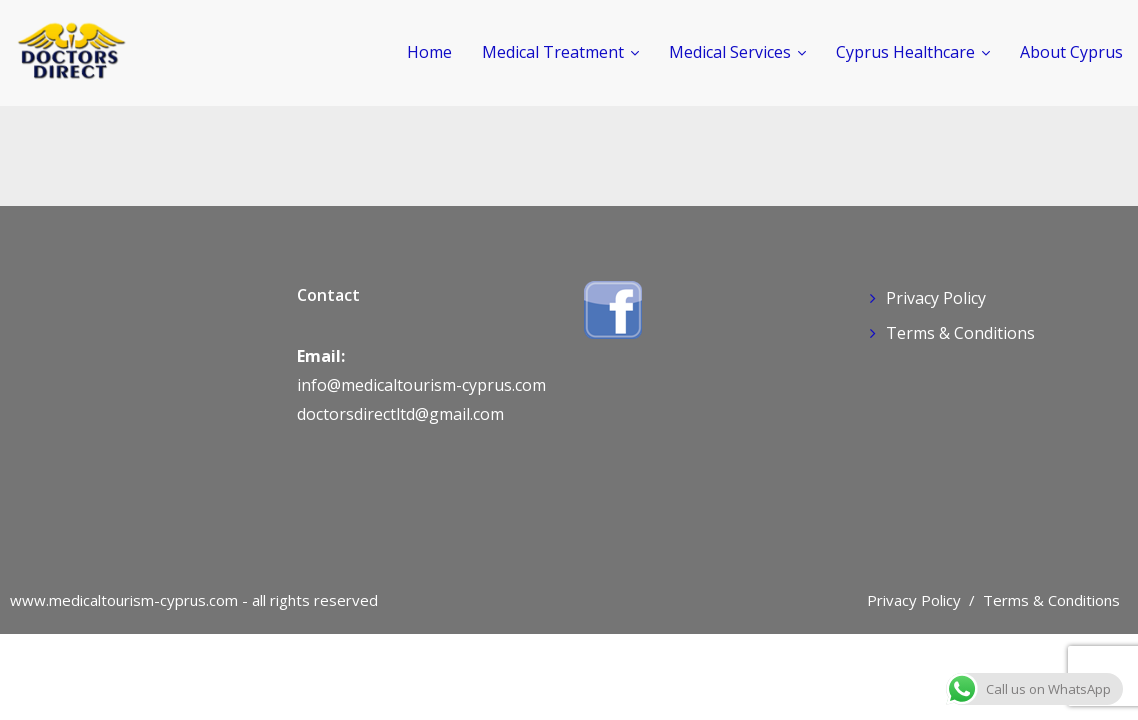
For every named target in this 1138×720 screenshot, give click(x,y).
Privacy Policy (936, 298)
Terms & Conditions (960, 333)
